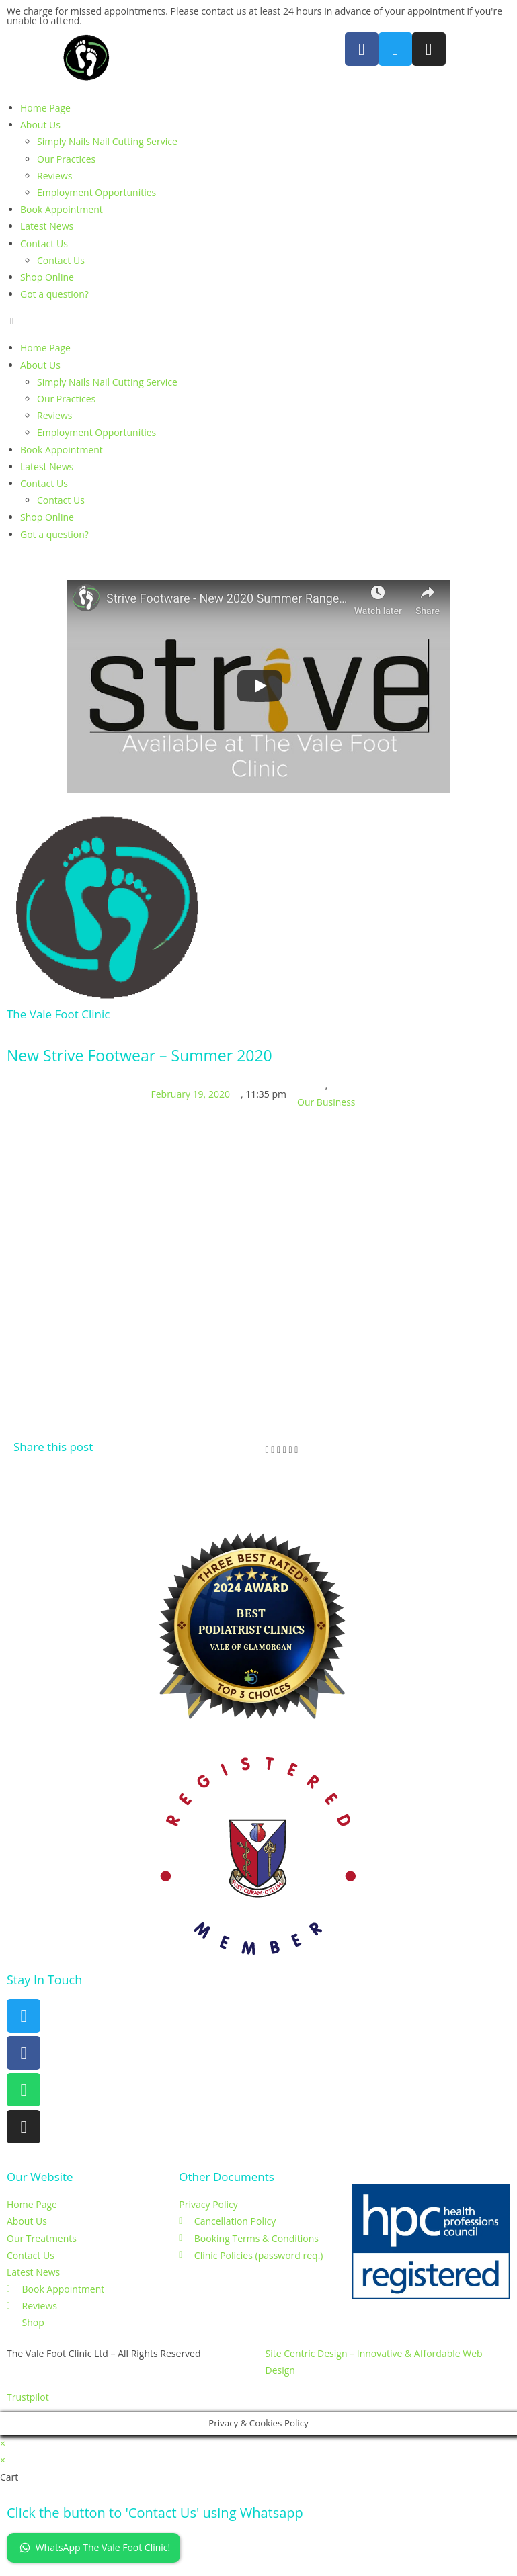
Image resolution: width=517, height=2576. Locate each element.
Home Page (45, 107)
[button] (258, 320)
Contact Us (44, 243)
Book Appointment (61, 209)
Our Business (326, 1102)
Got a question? (54, 293)
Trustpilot (28, 2397)
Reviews (54, 175)
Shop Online (47, 277)
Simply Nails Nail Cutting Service (107, 141)
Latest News (46, 226)
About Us (40, 124)
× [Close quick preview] (2, 2443)
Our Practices (66, 158)
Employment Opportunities (96, 192)
